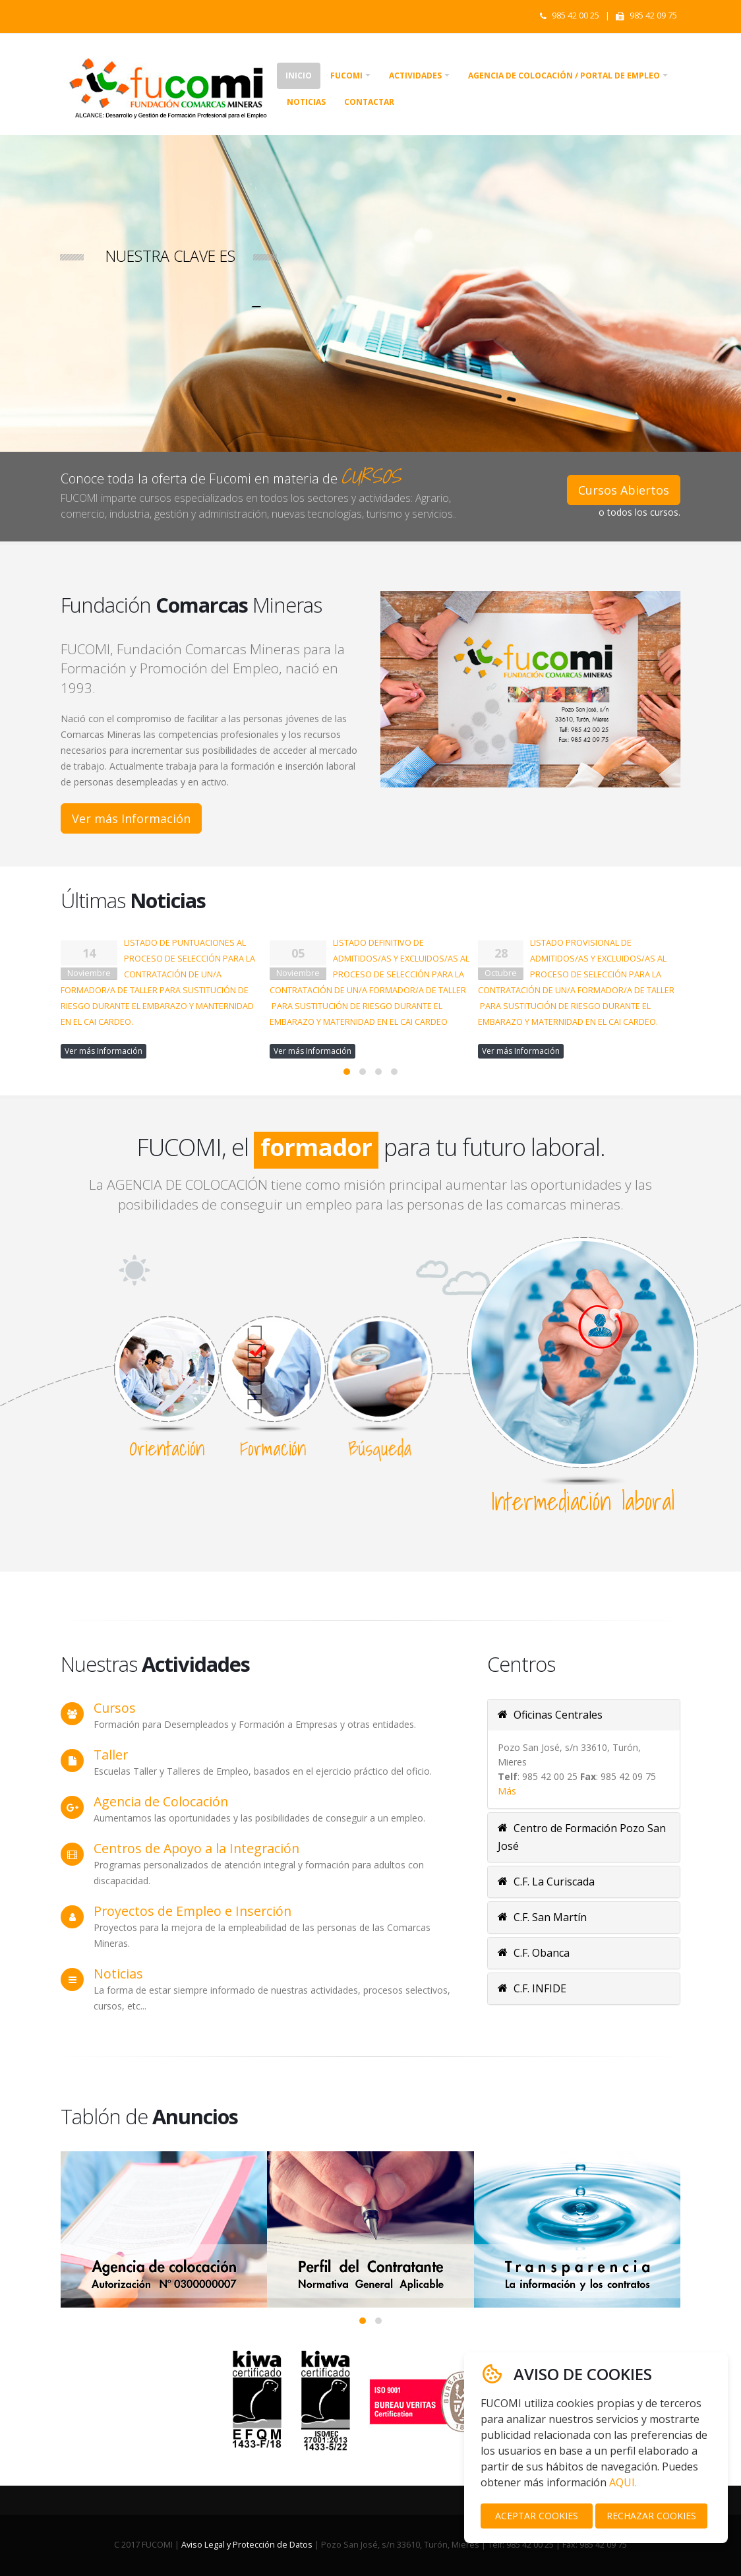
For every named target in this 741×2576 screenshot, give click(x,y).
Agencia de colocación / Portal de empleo (564, 75)
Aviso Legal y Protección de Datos (246, 2544)
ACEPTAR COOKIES (536, 2515)
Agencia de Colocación (161, 1801)
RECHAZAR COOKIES (651, 2515)
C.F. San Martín (542, 1917)
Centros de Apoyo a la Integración (196, 1848)
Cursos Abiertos (623, 490)
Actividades (415, 75)
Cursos (115, 1708)
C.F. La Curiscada (546, 1881)
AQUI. (623, 2482)
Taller (111, 1754)
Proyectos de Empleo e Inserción (192, 1911)
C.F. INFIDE (532, 1988)
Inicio (298, 75)
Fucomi (346, 75)
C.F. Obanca (534, 1953)
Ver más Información (131, 818)
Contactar (369, 101)
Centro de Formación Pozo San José (582, 1837)
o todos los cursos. (639, 512)
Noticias (306, 101)
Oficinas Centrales (550, 1714)
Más (507, 1791)
